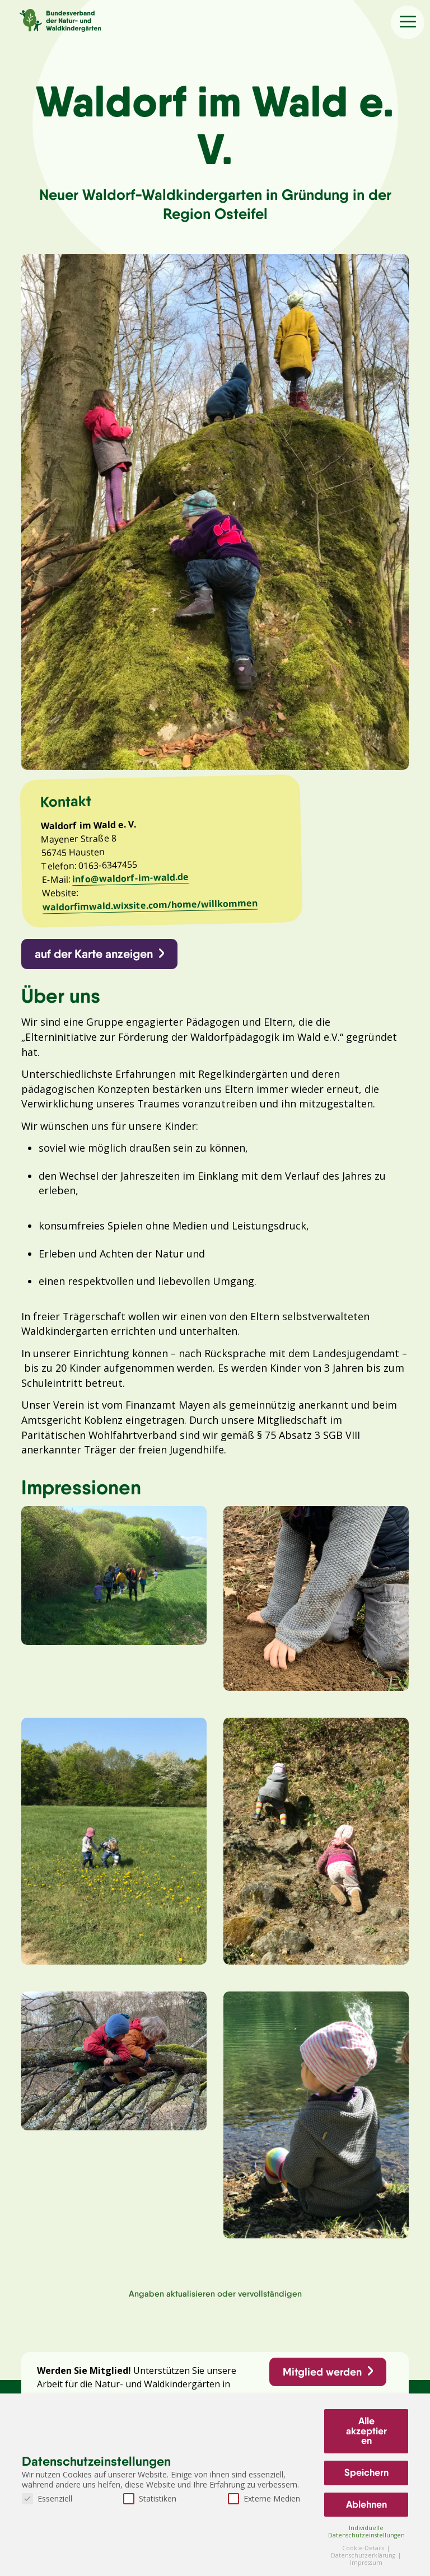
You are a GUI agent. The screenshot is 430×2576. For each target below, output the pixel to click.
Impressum (366, 2562)
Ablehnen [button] (366, 2504)
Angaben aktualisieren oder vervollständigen (215, 2304)
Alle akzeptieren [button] (366, 2431)
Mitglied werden (322, 2384)
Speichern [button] (366, 2472)
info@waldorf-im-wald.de (132, 881)
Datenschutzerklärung (364, 2555)
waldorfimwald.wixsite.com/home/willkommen (151, 908)
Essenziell (47, 2498)
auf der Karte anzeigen (94, 957)
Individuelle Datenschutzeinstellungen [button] (366, 2531)
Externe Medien (264, 2498)
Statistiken (149, 2498)
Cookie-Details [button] (364, 2548)
